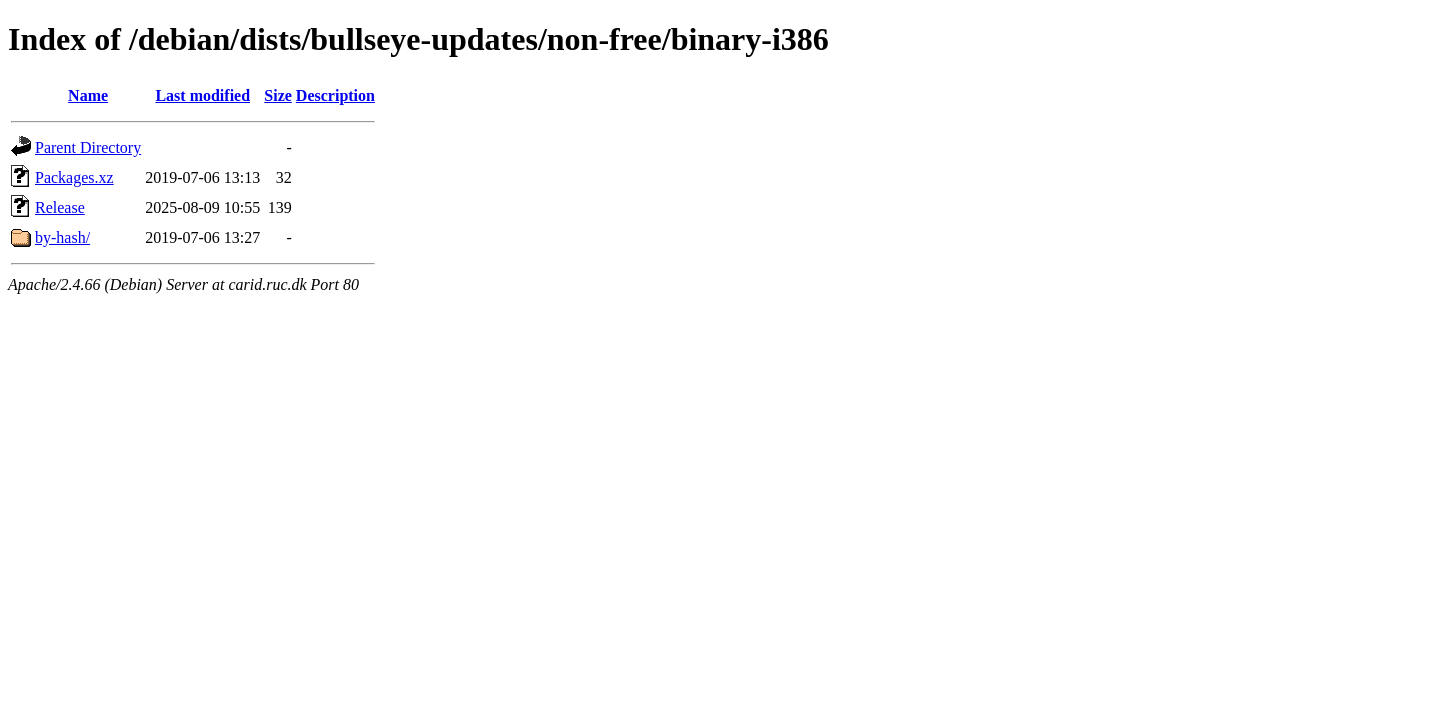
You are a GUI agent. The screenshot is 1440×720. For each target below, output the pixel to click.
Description (335, 95)
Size (278, 95)
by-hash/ (62, 237)
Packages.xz (74, 177)
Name (88, 95)
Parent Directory (88, 147)
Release (60, 207)
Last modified (202, 95)
